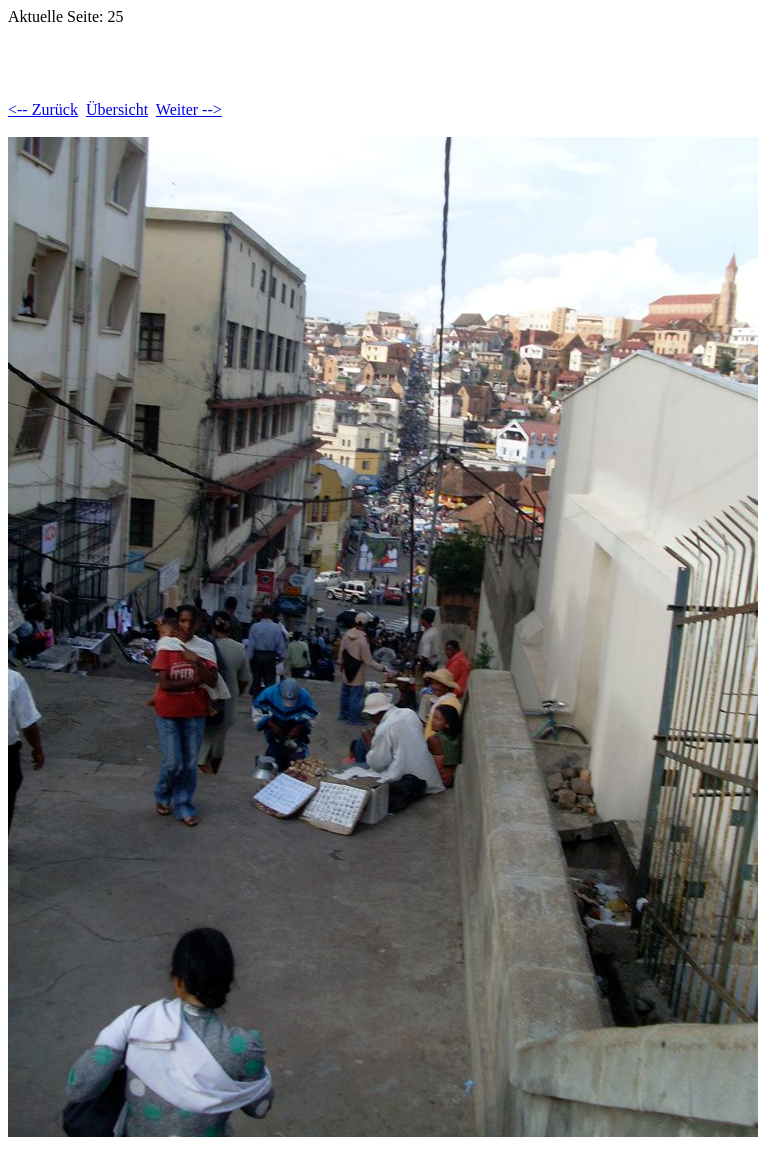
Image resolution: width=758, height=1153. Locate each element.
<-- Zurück (43, 109)
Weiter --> (189, 109)
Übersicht (117, 109)
